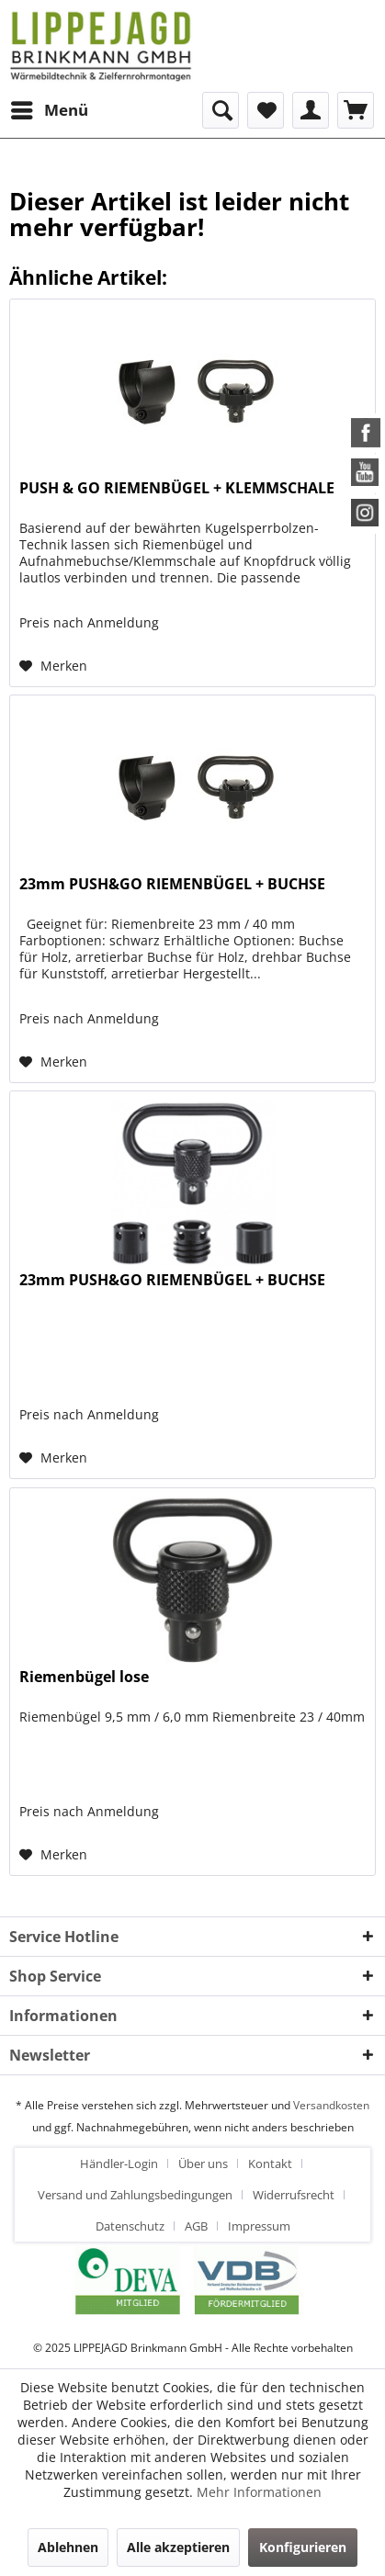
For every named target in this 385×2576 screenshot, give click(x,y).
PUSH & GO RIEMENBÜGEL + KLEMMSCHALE (176, 488)
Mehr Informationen (259, 2492)
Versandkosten (331, 2105)
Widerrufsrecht (293, 2194)
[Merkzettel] (265, 110)
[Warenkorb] (355, 110)
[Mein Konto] (310, 110)
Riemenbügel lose (84, 1677)
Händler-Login (119, 2163)
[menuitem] (48, 110)
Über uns (203, 2163)
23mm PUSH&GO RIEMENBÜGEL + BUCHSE (172, 884)
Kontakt (270, 2163)
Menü (49, 108)
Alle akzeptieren (178, 2547)
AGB (196, 2226)
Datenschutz (130, 2226)
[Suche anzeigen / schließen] (220, 110)
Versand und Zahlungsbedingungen (135, 2194)
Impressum (259, 2226)
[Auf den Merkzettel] (53, 666)
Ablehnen (68, 2547)
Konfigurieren (302, 2547)
